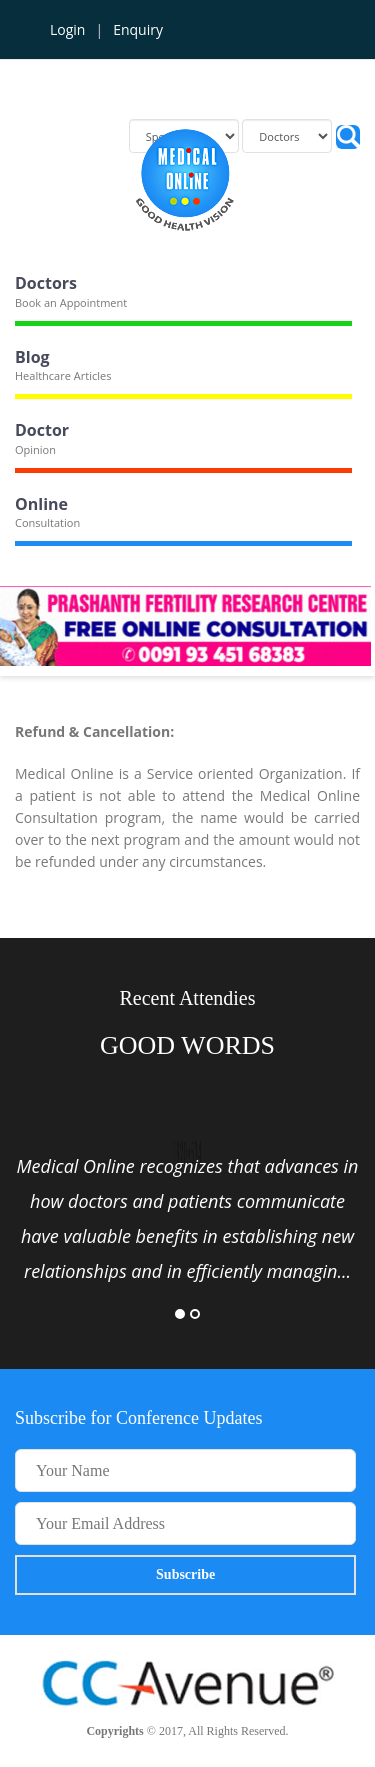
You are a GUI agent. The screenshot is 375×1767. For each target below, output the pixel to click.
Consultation (47, 522)
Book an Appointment (71, 302)
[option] (187, 1219)
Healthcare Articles (63, 375)
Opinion (35, 449)
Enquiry (138, 29)
